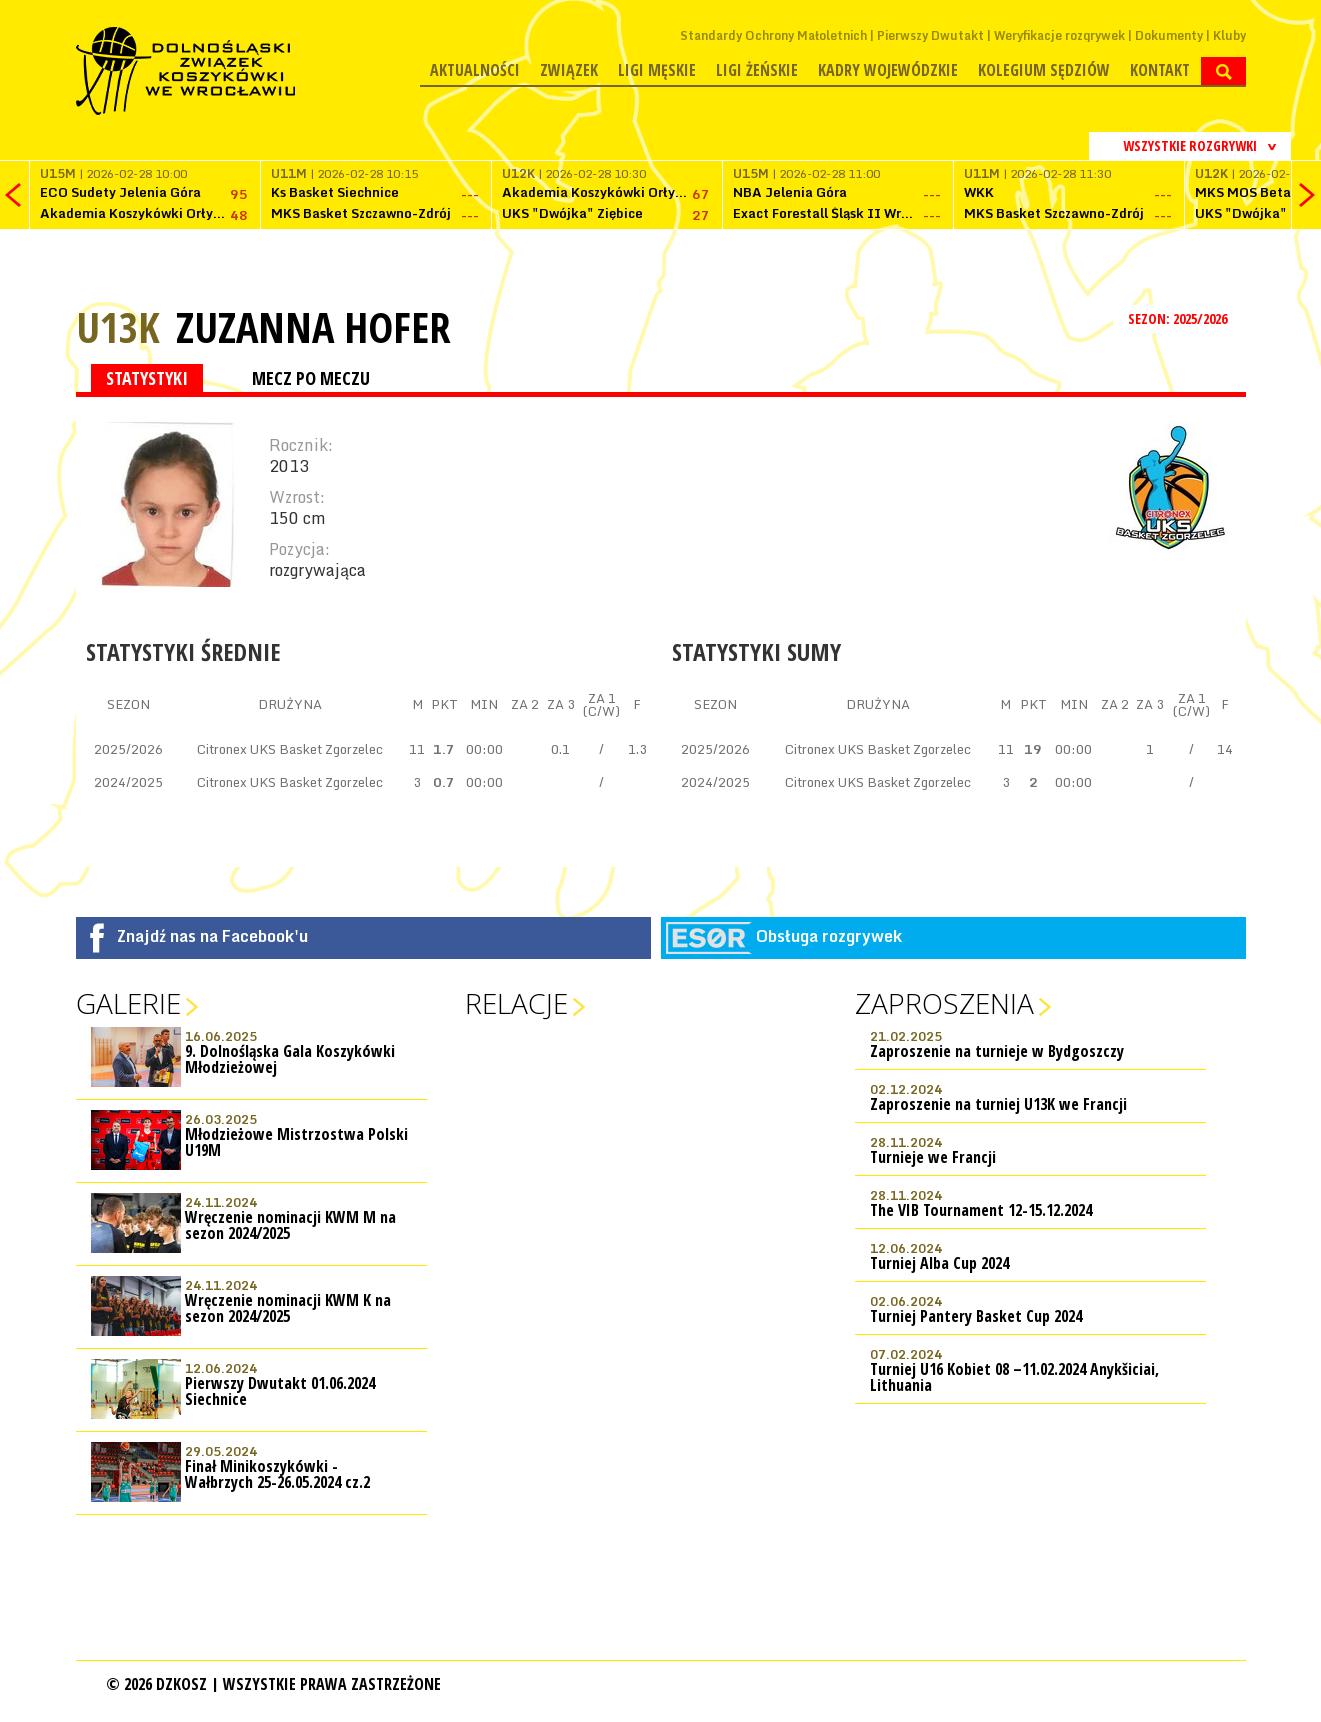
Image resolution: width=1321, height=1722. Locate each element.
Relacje (516, 1003)
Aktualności (475, 70)
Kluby (1229, 35)
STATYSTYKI (147, 378)
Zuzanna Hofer (313, 327)
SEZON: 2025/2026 (1179, 318)
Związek (569, 70)
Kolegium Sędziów (1044, 70)
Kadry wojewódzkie (888, 70)
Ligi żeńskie (757, 70)
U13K (118, 326)
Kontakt (1160, 70)
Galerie (128, 1003)
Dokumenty (1169, 35)
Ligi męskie (657, 70)
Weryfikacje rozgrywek (1059, 35)
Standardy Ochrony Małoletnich (773, 35)
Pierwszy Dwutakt (930, 35)
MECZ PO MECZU (311, 378)
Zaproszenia (944, 1003)
